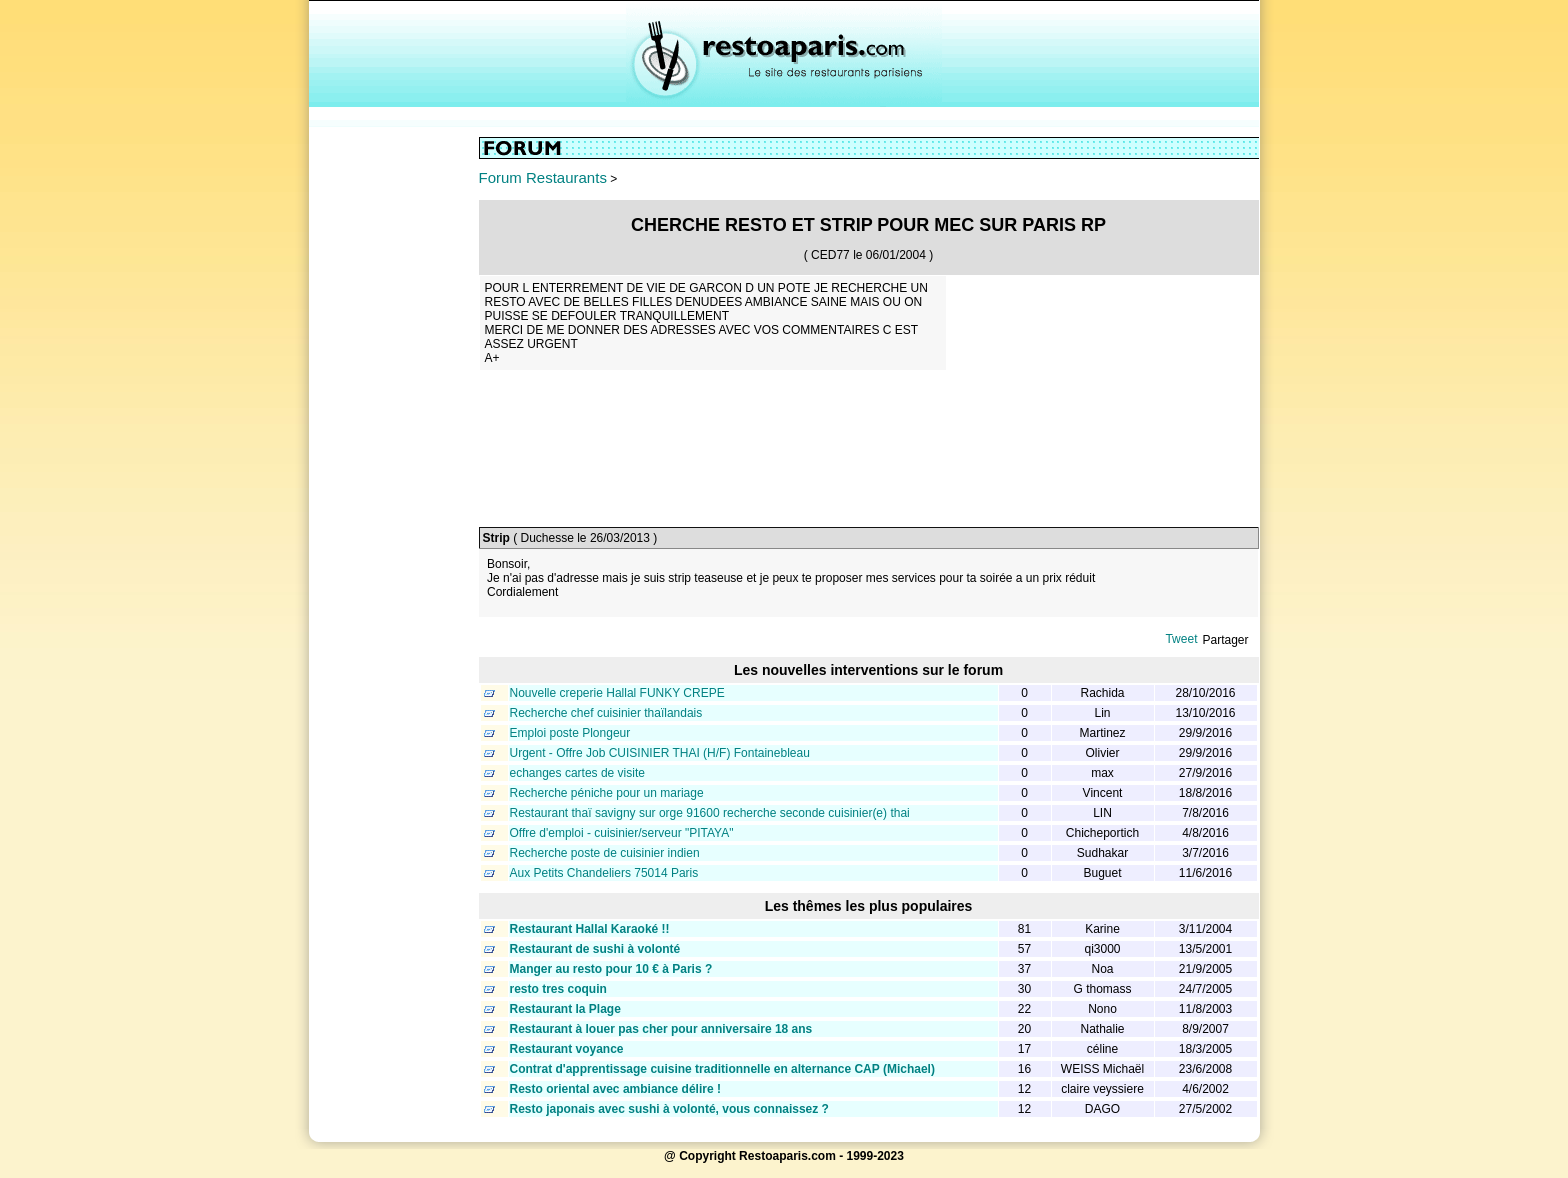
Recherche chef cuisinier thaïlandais (606, 713)
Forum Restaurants (543, 177)
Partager (1225, 640)
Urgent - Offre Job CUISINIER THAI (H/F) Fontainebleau (660, 753)
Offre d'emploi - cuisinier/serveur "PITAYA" (622, 833)
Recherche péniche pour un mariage (607, 793)
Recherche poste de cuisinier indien (605, 853)
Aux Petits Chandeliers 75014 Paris (604, 873)
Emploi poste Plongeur (570, 733)
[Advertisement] (394, 437)
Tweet (1181, 639)
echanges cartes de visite (577, 773)
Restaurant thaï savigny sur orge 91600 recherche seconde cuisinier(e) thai (710, 813)
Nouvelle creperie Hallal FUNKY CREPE (617, 693)
